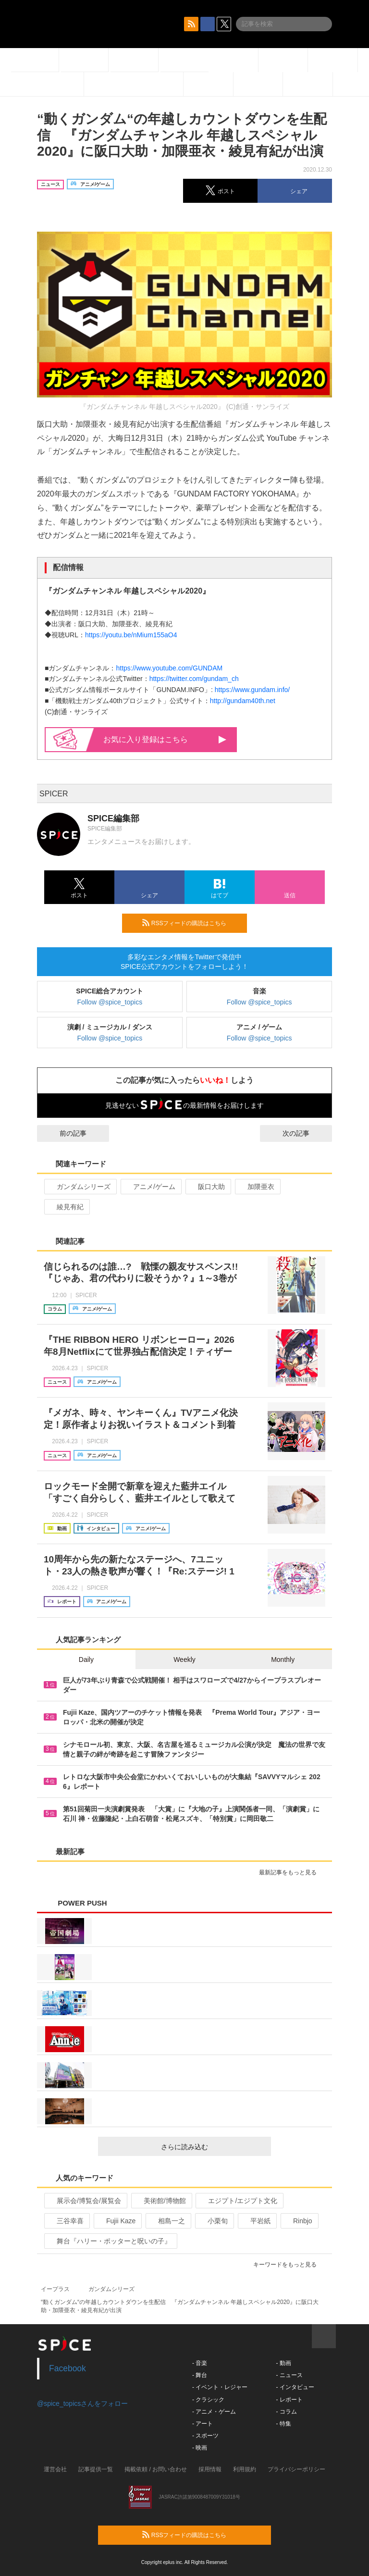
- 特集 (283, 2423)
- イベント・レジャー (219, 2387)
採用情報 (209, 2469)
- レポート (289, 2399)
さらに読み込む (212, 2147)
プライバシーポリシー (296, 2469)
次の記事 (305, 1133)
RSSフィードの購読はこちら (190, 923)
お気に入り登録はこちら (164, 739)
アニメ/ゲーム (150, 1186)
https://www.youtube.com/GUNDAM (169, 668)
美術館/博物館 (160, 2200)
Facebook (67, 2368)
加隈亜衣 (256, 1186)
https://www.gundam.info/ (252, 690)
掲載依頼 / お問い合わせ (155, 2469)
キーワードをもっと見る (289, 2264)
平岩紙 (256, 2221)
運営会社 (55, 2469)
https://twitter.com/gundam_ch (194, 678)
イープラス (55, 2289)
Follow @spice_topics (110, 1002)
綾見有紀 (66, 1207)
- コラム (286, 2411)
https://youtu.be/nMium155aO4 (131, 635)
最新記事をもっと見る (292, 1872)
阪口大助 (207, 1186)
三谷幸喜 (66, 2221)
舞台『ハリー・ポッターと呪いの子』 (110, 2241)
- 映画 (199, 2447)
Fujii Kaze (116, 2221)
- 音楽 (199, 2363)
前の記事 (64, 1133)
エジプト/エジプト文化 (238, 2200)
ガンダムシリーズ (80, 1186)
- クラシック (208, 2399)
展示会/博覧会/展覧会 (85, 2200)
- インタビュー (295, 2387)
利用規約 (244, 2469)
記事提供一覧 (95, 2469)
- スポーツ (205, 2435)
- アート (202, 2423)
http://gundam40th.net (242, 701)
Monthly (283, 1659)
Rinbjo (298, 2221)
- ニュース (289, 2375)
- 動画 (283, 2363)
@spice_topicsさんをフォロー (82, 2403)
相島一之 (167, 2221)
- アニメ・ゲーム (214, 2411)
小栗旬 (213, 2221)
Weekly (184, 1659)
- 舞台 (199, 2375)
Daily (86, 1659)
